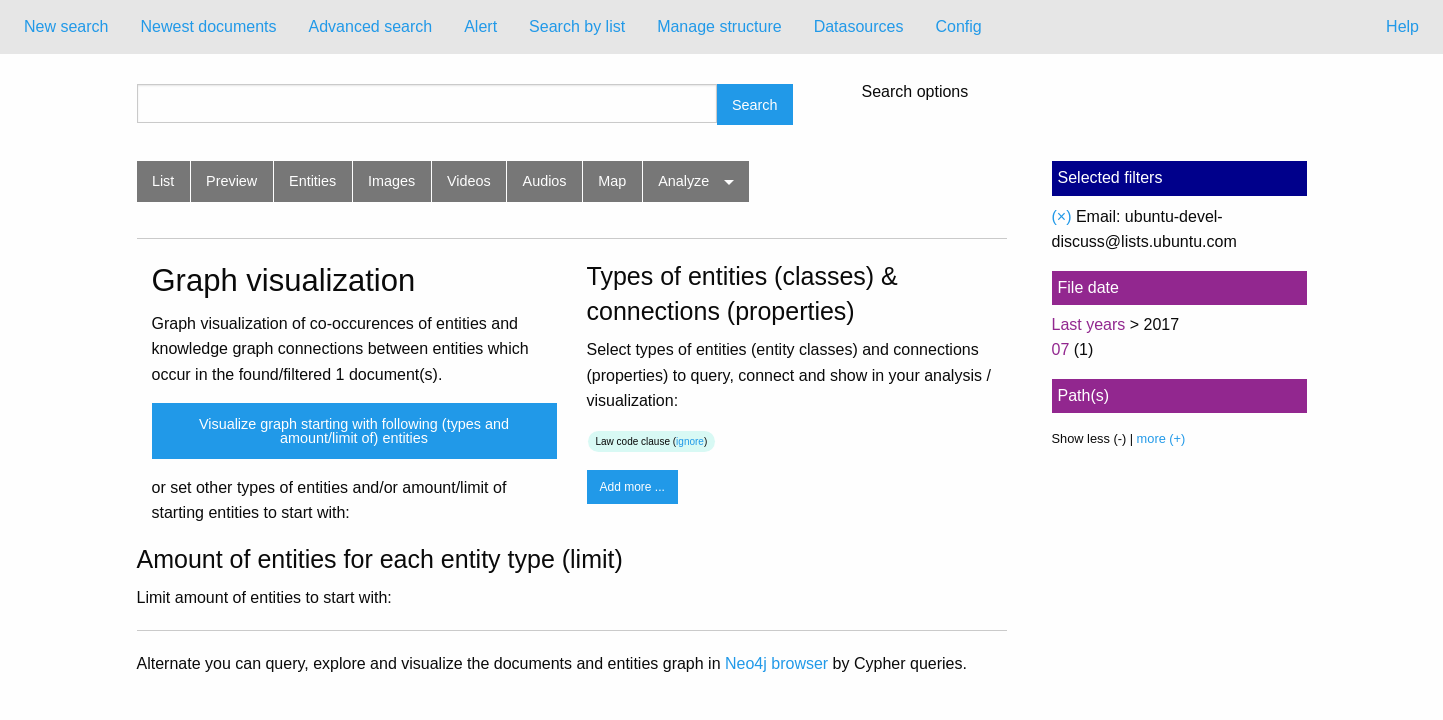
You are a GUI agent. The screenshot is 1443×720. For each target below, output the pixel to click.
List (163, 181)
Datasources (859, 26)
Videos (469, 181)
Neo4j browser (776, 663)
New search (66, 26)
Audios (545, 181)
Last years (1089, 324)
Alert (480, 26)
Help (1402, 26)
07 (1061, 349)
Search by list (577, 26)
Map (612, 181)
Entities (312, 181)
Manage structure (719, 26)
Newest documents (208, 26)
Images (391, 181)
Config (958, 26)
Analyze (683, 181)
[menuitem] (66, 27)
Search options (915, 92)
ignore (690, 441)
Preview (231, 181)
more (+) (1161, 438)
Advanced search (371, 26)
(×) (1062, 216)
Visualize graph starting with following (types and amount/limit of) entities (354, 431)
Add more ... (632, 487)
